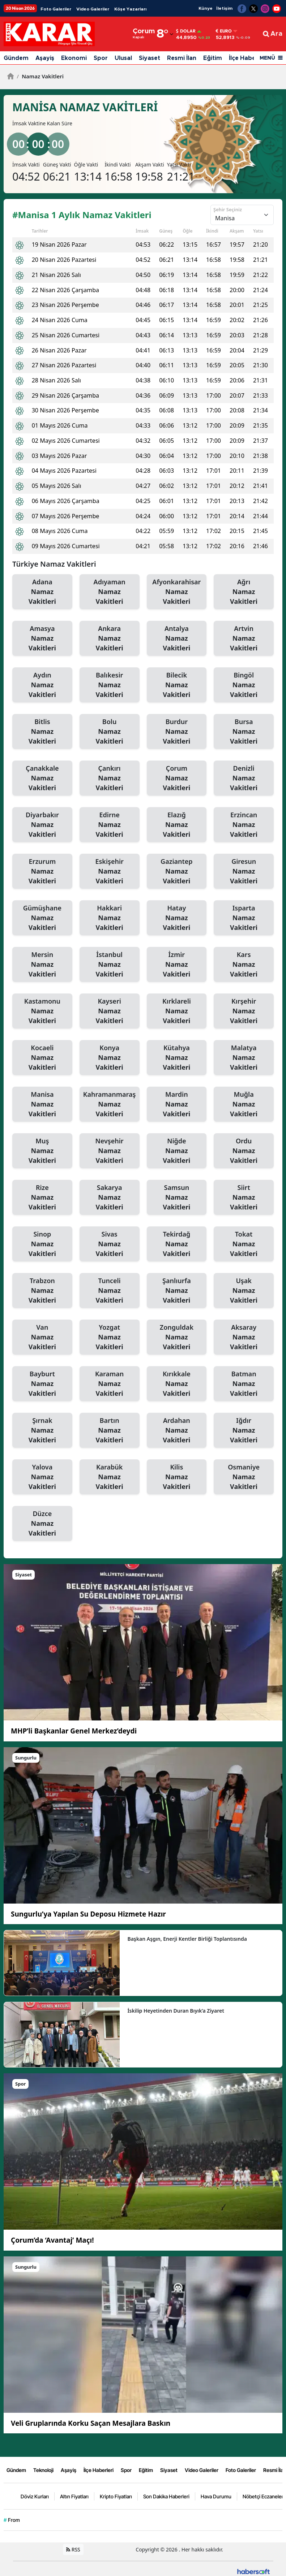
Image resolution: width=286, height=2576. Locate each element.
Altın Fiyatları (74, 2496)
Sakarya (109, 1197)
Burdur (177, 731)
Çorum (177, 778)
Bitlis (42, 731)
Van (42, 1337)
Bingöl (244, 685)
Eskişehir (109, 871)
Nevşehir (109, 1151)
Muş (42, 1151)
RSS (73, 2549)
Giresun (244, 871)
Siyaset (149, 58)
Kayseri (109, 1011)
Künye (206, 8)
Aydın (42, 685)
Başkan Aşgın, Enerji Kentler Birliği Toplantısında (187, 1938)
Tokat (244, 1244)
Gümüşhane (42, 918)
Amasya (42, 638)
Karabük (109, 1477)
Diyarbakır (42, 824)
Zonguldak (177, 1337)
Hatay (177, 918)
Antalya (177, 638)
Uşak (244, 1290)
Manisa (42, 1104)
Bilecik (177, 685)
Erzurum (42, 871)
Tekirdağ (177, 1244)
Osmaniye (244, 1477)
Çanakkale (42, 778)
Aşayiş (44, 58)
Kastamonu (42, 1011)
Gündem (16, 58)
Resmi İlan (181, 58)
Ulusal (123, 58)
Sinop (42, 1244)
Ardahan (177, 1430)
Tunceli (109, 1290)
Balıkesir (109, 685)
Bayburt (42, 1383)
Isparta (244, 918)
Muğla (244, 1104)
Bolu (109, 731)
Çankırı (109, 778)
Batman (244, 1383)
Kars (244, 964)
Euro (224, 31)
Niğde (177, 1151)
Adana (42, 591)
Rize (42, 1197)
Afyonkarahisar (177, 591)
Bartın (109, 1430)
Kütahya (177, 1057)
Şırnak (42, 1430)
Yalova (42, 1477)
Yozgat (109, 1337)
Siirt (244, 1197)
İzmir (177, 964)
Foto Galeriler (55, 9)
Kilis (177, 1477)
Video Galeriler (92, 9)
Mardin (177, 1104)
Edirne (109, 824)
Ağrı (244, 591)
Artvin (244, 638)
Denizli (244, 778)
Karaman (109, 1383)
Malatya (244, 1057)
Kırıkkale (177, 1383)
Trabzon (42, 1290)
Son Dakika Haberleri (166, 2496)
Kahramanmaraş (109, 1104)
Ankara (109, 638)
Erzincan (244, 824)
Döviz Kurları (35, 2496)
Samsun (177, 1197)
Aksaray (244, 1337)
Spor (101, 58)
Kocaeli (42, 1057)
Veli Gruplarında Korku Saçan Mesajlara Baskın (90, 2423)
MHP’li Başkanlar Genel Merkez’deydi (74, 1731)
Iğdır (244, 1430)
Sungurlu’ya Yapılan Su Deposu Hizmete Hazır (88, 1914)
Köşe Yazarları (130, 9)
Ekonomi (74, 58)
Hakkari (109, 918)
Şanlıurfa (177, 1290)
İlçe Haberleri (248, 58)
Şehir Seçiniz (227, 209)
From (12, 2520)
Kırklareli (177, 1011)
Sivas (109, 1244)
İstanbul (109, 964)
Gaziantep (177, 871)
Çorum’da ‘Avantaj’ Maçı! (52, 2240)
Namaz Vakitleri (40, 76)
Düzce (42, 1523)
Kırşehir (244, 1011)
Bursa (244, 731)
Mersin (42, 964)
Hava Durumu (216, 2496)
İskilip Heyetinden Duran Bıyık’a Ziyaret (175, 2010)
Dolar (186, 31)
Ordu (244, 1151)
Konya (109, 1057)
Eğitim (212, 58)
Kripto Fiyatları (116, 2496)
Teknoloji (43, 2470)
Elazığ (177, 824)
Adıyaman (109, 591)
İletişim (224, 8)
